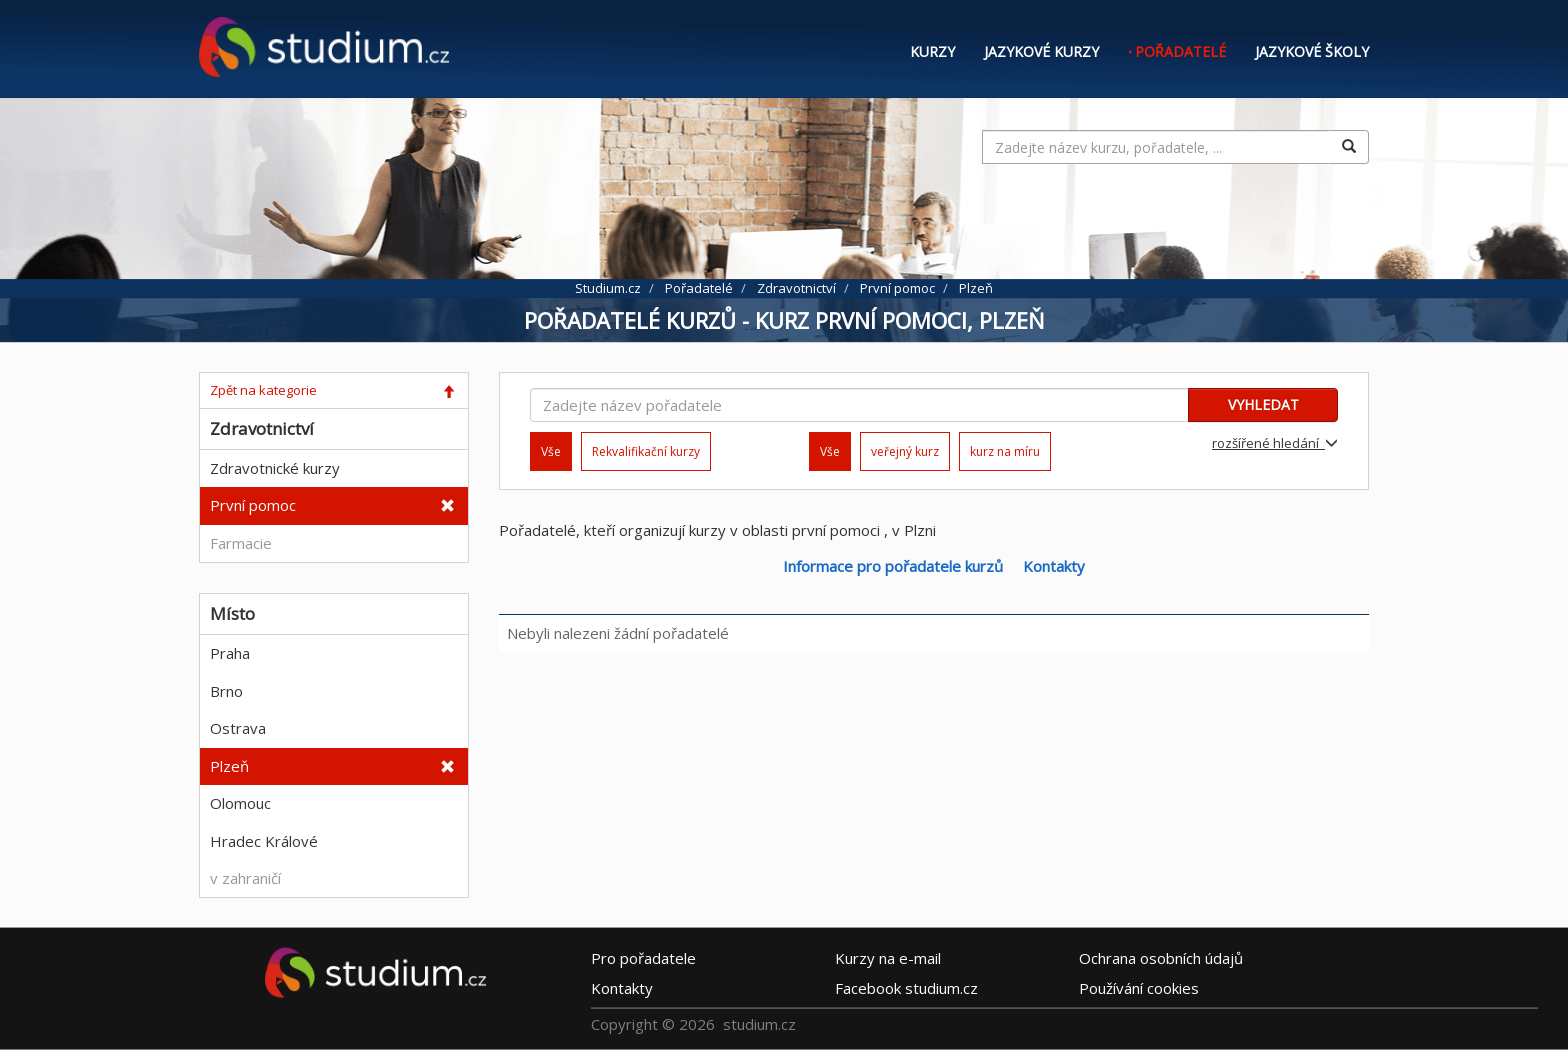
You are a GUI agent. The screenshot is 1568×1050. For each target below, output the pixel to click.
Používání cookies (1139, 987)
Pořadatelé (1180, 51)
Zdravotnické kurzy (275, 468)
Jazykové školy (1312, 51)
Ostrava (238, 728)
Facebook (906, 987)
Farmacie (241, 543)
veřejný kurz (905, 451)
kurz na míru (1005, 451)
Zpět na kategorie (263, 390)
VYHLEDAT (1263, 404)
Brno (226, 691)
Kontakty (1054, 566)
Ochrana (1161, 957)
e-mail (888, 957)
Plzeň (229, 766)
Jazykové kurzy (1041, 51)
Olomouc (240, 803)
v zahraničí (245, 878)
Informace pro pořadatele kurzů (893, 566)
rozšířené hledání (1275, 443)
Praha (230, 653)
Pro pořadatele (643, 957)
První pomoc (253, 505)
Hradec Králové (264, 841)
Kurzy (932, 51)
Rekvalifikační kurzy (646, 451)
